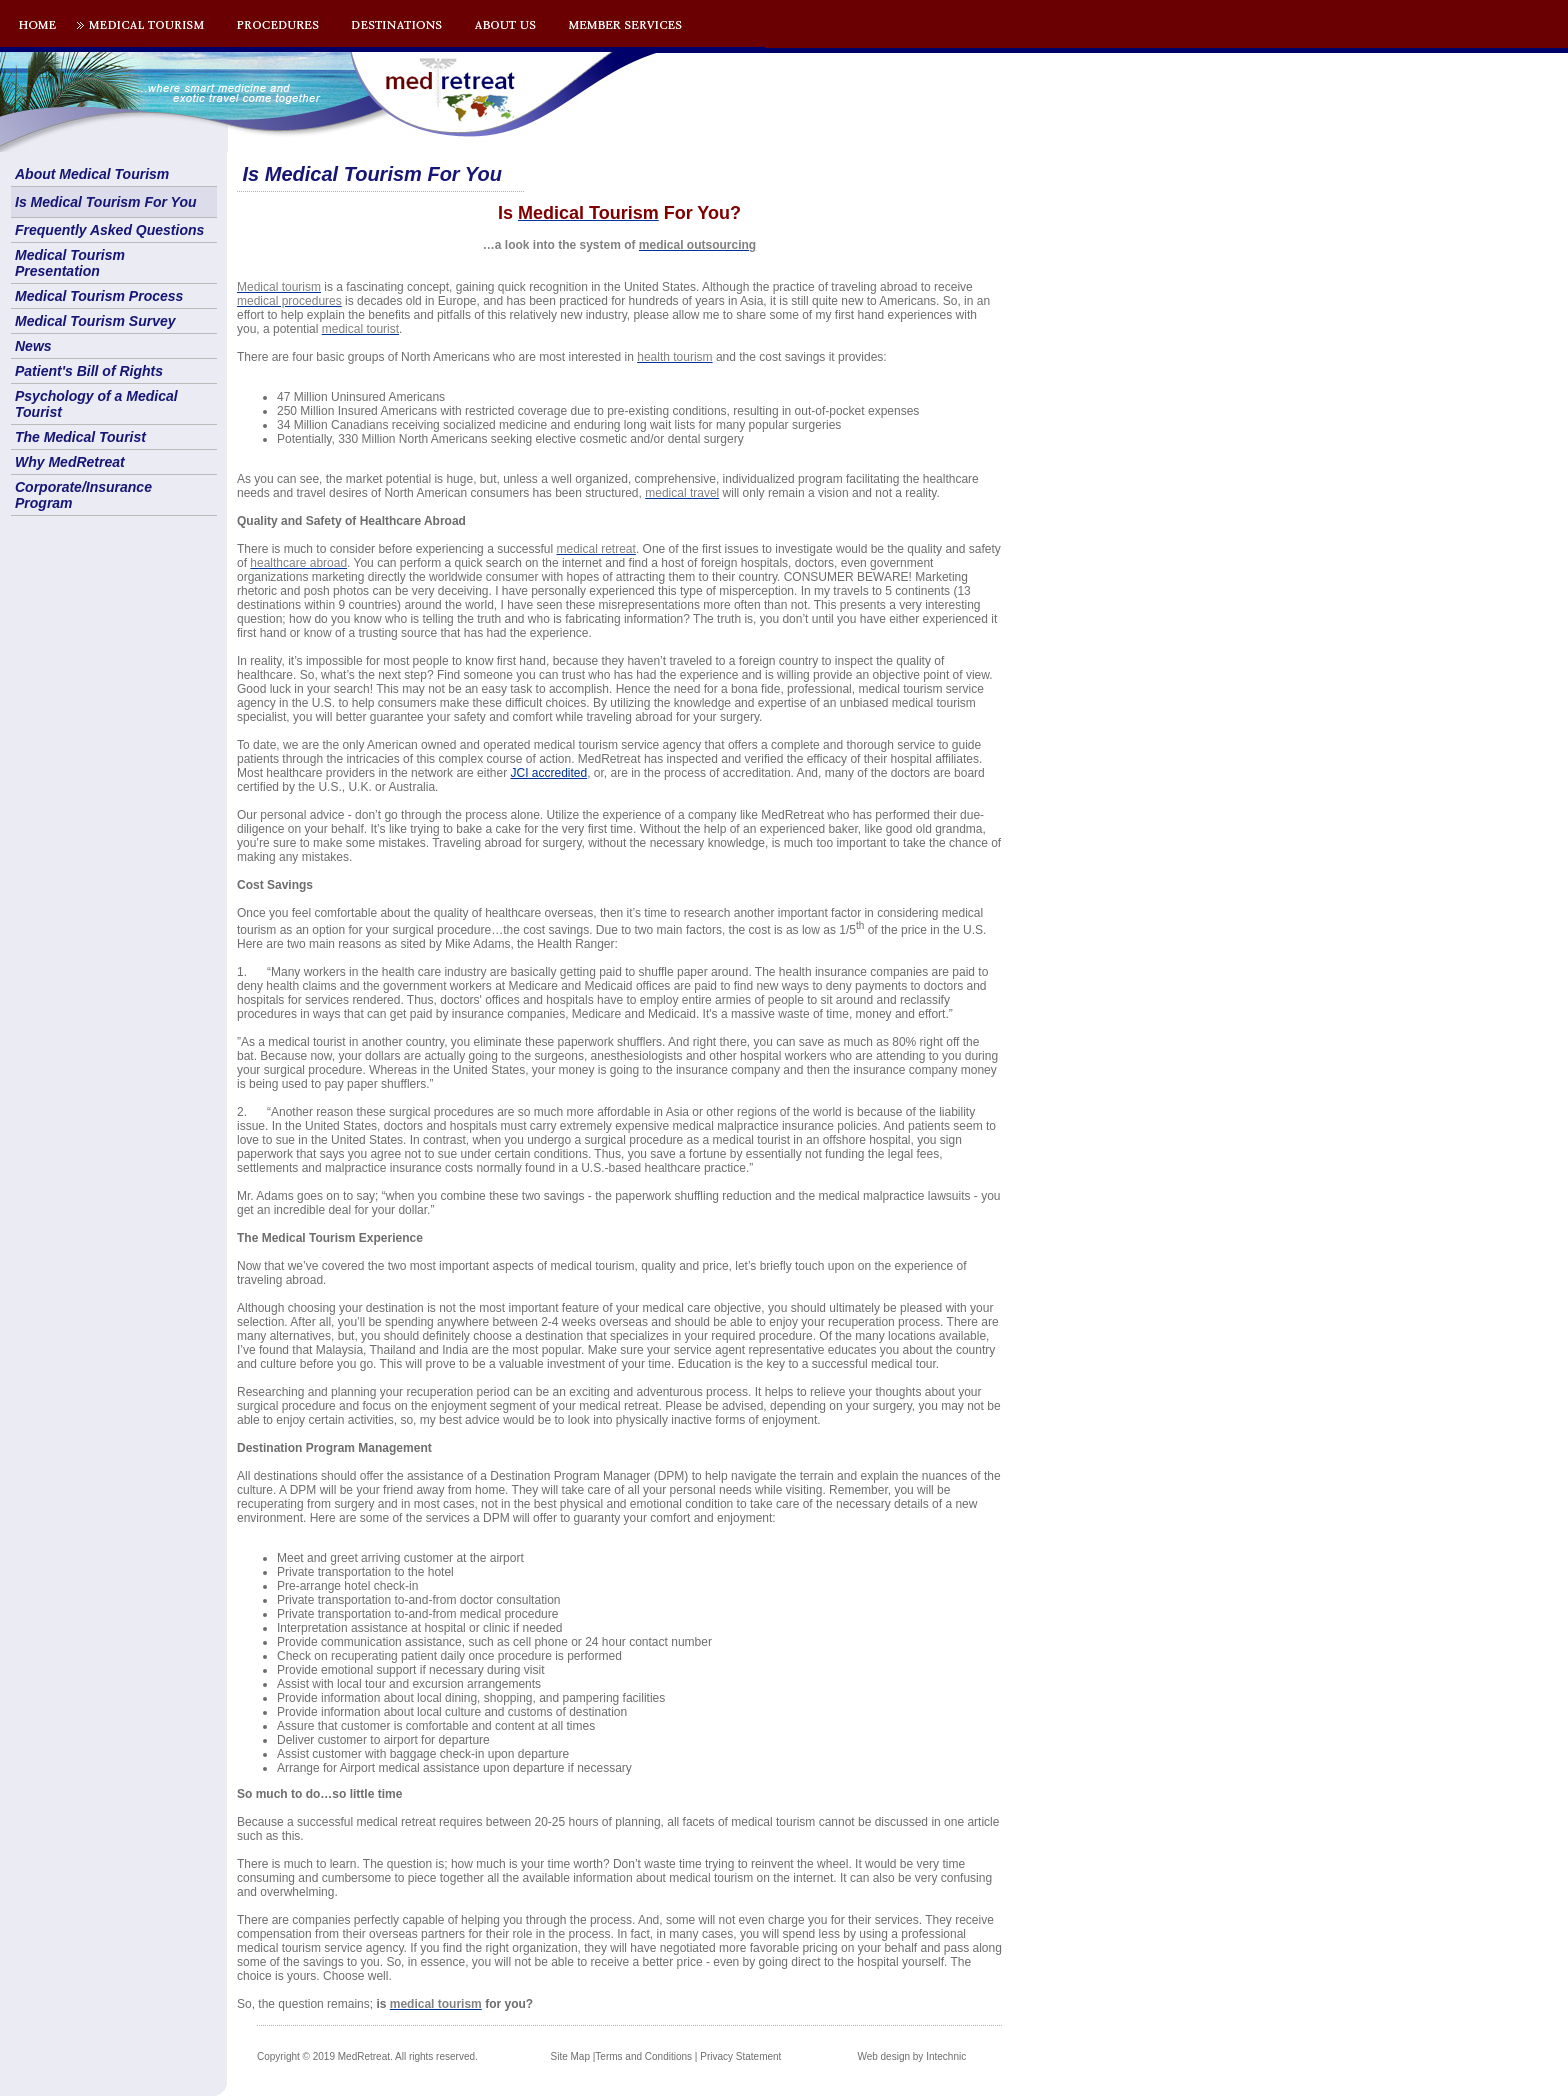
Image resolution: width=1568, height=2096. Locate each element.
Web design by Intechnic (911, 2056)
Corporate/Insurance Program (83, 495)
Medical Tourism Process (99, 296)
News (33, 346)
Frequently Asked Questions (109, 230)
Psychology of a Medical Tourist (96, 404)
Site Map (570, 2056)
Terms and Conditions (643, 2056)
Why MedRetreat (70, 462)
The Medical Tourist (80, 437)
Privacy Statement (740, 2056)
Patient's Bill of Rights (89, 371)
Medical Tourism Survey (95, 321)
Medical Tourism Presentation (70, 263)
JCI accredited (548, 773)
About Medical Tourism (92, 174)
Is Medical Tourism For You (106, 202)
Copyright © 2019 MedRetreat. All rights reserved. (367, 2056)
